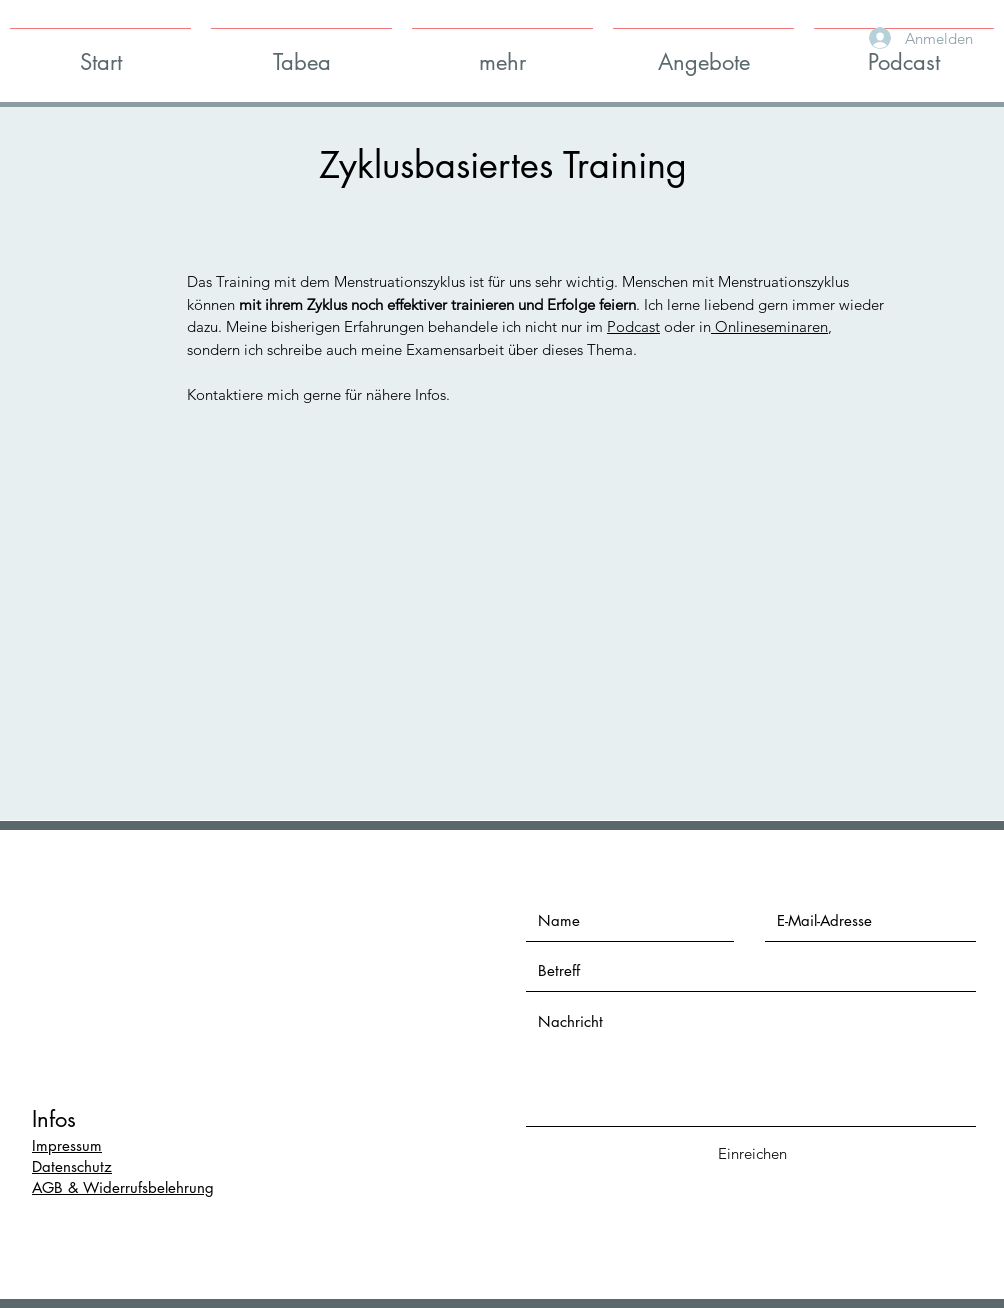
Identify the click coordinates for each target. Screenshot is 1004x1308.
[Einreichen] (752, 1153)
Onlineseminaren (769, 326)
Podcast (633, 326)
